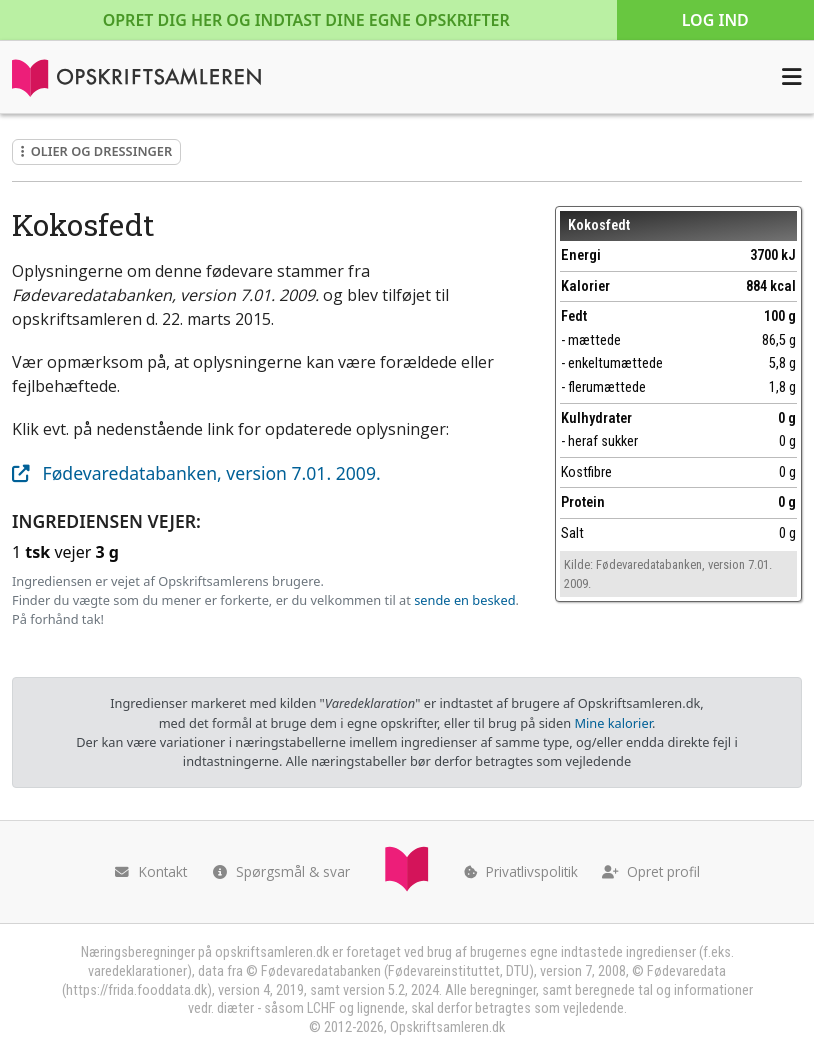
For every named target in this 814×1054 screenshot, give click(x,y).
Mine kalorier (612, 723)
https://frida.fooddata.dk (136, 990)
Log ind (715, 20)
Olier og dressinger (96, 151)
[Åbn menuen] (792, 77)
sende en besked (464, 600)
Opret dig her (306, 20)
